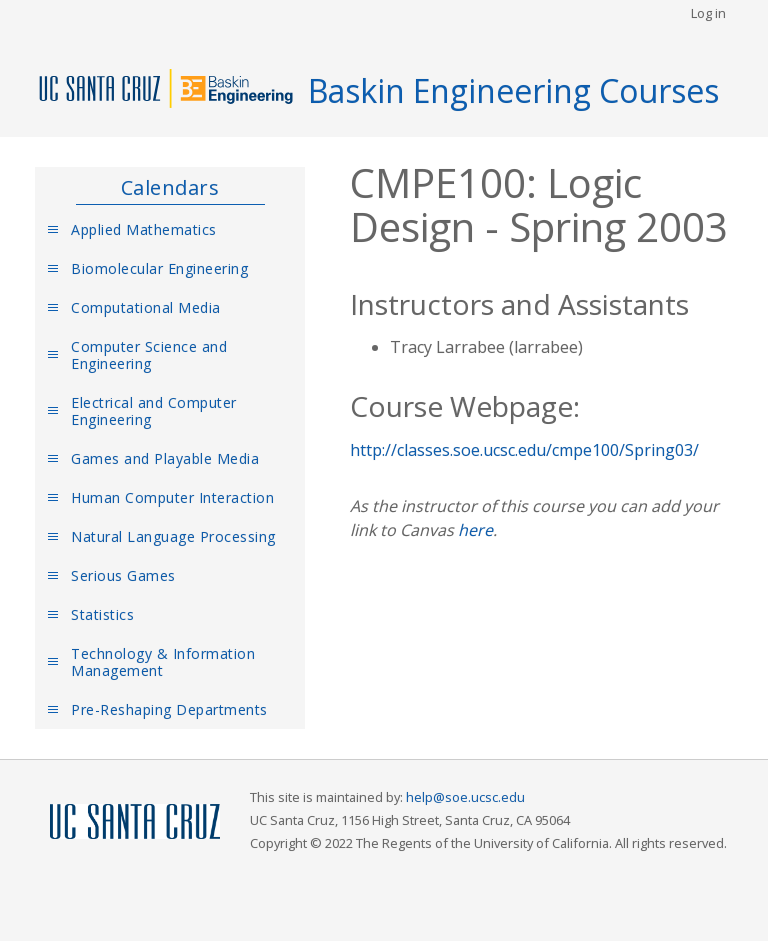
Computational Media (146, 307)
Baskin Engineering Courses (513, 90)
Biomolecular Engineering (159, 268)
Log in (708, 13)
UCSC (135, 822)
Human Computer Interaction (172, 497)
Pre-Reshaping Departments (169, 709)
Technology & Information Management (163, 662)
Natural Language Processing (173, 536)
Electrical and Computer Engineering (154, 411)
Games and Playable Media (165, 458)
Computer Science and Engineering (149, 355)
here (475, 530)
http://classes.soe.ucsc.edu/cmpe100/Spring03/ (524, 450)
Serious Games (123, 575)
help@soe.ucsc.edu (465, 797)
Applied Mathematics (144, 229)
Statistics (102, 614)
